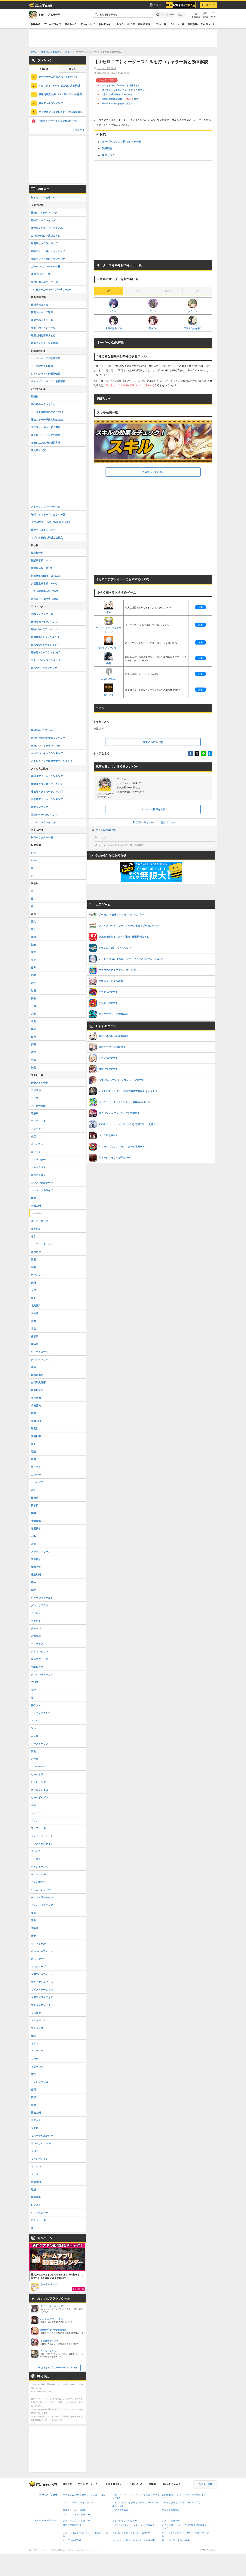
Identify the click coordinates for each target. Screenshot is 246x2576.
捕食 (33, 1935)
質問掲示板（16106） (43, 568)
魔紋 (33, 2035)
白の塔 (131, 24)
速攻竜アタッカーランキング (47, 791)
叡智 (33, 1036)
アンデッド (37, 1128)
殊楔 (33, 1513)
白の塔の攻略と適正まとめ (45, 235)
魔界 (33, 967)
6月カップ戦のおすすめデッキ (117, 94)
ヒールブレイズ (39, 1789)
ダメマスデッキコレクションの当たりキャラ (124, 90)
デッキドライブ (52, 24)
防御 (33, 1920)
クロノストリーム (41, 1359)
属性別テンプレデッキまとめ (47, 228)
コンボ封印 (37, 1482)
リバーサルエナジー (42, 2135)
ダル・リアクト (39, 1605)
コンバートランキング (43, 822)
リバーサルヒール (41, 2143)
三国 (33, 1006)
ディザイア (37, 1643)
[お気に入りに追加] (165, 15)
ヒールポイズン (39, 1797)
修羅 (33, 1029)
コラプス (36, 1467)
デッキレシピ (87, 24)
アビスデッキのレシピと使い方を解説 (59, 85)
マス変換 (36, 2012)
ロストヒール (38, 2220)
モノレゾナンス (39, 2082)
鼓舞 (33, 1459)
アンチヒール (38, 1121)
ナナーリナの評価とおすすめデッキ (58, 76)
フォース (36, 1813)
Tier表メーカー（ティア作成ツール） (51, 289)
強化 (33, 921)
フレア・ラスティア (42, 1843)
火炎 (33, 1282)
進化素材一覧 (38, 450)
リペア (34, 2151)
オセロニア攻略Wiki (106, 830)
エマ (136, 99)
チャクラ (36, 1620)
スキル (102, 837)
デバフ (34, 1682)
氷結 (33, 1805)
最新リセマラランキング (44, 243)
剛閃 (33, 1413)
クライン (192, 306)
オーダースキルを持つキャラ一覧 (121, 141)
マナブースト (38, 2020)
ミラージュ (37, 2066)
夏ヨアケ (153, 323)
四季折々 (36, 1505)
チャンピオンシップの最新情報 (48, 381)
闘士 (33, 929)
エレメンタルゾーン (42, 1182)
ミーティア (37, 2051)
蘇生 (33, 1582)
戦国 (33, 990)
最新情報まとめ (39, 304)
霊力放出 (36, 2197)
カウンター (37, 1274)
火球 (33, 1290)
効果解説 (107, 148)
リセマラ (119, 24)
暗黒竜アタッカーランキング (47, 799)
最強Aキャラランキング (44, 667)
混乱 (33, 1490)
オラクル (36, 1228)
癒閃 (33, 2089)
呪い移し (36, 1736)
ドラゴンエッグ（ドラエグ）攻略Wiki (131, 2532)
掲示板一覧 (37, 552)
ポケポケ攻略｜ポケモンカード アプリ (181, 2502)
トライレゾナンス (41, 1713)
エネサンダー (38, 1159)
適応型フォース (39, 1659)
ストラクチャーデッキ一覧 (45, 506)
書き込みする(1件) (153, 742)
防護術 (34, 1928)
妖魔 (33, 1067)
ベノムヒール (38, 1874)
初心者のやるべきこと (43, 404)
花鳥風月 (36, 1305)
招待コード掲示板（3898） (46, 598)
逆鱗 (33, 1367)
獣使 (33, 944)
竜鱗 (33, 2189)
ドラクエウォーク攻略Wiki (76, 2514)
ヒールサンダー (39, 1782)
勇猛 (33, 1059)
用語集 (34, 396)
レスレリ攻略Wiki (171, 2520)
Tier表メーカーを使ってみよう (117, 103)
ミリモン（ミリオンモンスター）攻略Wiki (133, 2540)
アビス (34, 1098)
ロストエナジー (39, 2212)
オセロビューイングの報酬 (45, 435)
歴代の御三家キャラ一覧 (44, 281)
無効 (33, 2074)
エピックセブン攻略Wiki (124, 2520)
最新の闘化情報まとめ (43, 335)
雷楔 (33, 2097)
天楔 (33, 1690)
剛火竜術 (36, 1397)
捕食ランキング (39, 807)
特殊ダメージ (38, 1705)
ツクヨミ (113, 306)
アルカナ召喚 (38, 1105)
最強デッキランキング (50, 103)
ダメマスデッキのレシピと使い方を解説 (60, 112)
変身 (33, 1912)
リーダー (36, 2174)
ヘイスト (36, 1859)
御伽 (33, 998)
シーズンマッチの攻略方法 (45, 358)
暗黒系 (34, 1113)
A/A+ (34, 860)
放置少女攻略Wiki (72, 2525)
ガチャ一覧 (160, 24)
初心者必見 (144, 24)
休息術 (34, 1336)
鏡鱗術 (34, 1344)
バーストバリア (39, 1743)
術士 (33, 983)
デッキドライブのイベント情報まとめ (121, 85)
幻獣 (33, 975)
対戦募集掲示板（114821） (46, 575)
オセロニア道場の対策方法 (45, 442)
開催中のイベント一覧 (43, 327)
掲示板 (72, 69)
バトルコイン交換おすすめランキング (51, 761)
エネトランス (38, 1167)
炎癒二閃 (36, 1205)
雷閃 (33, 2105)
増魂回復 (36, 1567)
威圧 (33, 1136)
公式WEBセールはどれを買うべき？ (51, 522)
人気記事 (43, 69)
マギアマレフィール (42, 1982)
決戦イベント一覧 (41, 274)
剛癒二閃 (36, 1421)
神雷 (33, 1543)
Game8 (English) (171, 2484)
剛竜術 (34, 1428)
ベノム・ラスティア (42, 1905)
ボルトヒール (38, 1943)
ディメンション (39, 1651)
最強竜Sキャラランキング (45, 652)
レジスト (36, 2205)
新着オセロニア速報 (42, 312)
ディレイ (36, 1613)
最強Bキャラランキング (44, 730)
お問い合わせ (136, 2484)
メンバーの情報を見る (153, 809)
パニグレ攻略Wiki (72, 2540)
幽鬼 (33, 1021)
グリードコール (39, 1351)
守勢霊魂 (36, 1520)
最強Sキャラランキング (44, 212)
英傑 (33, 1044)
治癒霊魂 (36, 1636)
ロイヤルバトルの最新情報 (45, 373)
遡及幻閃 (36, 1574)
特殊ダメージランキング (44, 814)
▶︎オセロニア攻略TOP (43, 197)
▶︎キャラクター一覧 (42, 837)
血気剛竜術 (37, 1390)
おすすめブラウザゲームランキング (59, 2367)
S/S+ (33, 852)
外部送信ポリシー (115, 2484)
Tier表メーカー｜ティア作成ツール (57, 120)
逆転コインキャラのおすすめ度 (48, 514)
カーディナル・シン (42, 1244)
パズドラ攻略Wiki (121, 2510)
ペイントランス (39, 1866)
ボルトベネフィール (42, 1951)
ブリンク (36, 1820)
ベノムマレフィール (42, 1889)
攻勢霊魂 (36, 1405)
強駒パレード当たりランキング (48, 258)
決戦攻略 (193, 24)
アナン (153, 306)
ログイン (208, 5)
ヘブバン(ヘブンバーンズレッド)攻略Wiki (133, 2525)
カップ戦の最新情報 (42, 366)
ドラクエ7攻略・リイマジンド (78, 2502)
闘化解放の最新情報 (112, 99)
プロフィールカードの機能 (45, 427)
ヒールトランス (39, 1774)
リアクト (36, 2120)
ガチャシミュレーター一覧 (45, 266)
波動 (33, 1751)
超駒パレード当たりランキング (48, 251)
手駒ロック (37, 1666)
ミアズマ (36, 2043)
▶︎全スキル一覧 (39, 1082)
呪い (33, 1728)
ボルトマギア (38, 1959)
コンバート (37, 1474)
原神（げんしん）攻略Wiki (76, 2520)
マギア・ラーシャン (42, 1989)
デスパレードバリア (42, 1674)
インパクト (37, 1144)
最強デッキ (104, 24)
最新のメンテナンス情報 (44, 343)
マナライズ (37, 2028)
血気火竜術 (37, 1374)
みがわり (36, 2058)
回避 (33, 1259)
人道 (33, 1013)
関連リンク (108, 155)
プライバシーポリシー (89, 2484)
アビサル (36, 1090)
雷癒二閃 (36, 2112)
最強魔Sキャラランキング (45, 644)
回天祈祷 (36, 1251)
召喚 (33, 1536)
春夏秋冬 (36, 1528)
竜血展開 (36, 2181)
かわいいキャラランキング (45, 745)
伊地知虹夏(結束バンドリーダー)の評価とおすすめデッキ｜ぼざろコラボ (62, 94)
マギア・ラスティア (42, 1997)
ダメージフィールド (42, 1597)
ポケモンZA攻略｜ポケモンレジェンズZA (84, 2495)
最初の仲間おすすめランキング (48, 738)
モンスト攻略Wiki (171, 2510)
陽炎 (33, 1298)
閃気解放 (36, 1559)
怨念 (33, 1236)
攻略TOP (35, 24)
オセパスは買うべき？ (43, 529)
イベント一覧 (177, 24)
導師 (33, 936)
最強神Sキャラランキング (45, 637)
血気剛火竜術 (38, 1382)
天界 (33, 960)
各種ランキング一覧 (42, 614)
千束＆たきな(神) (192, 323)
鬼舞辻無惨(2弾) (113, 323)
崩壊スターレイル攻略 (74, 2510)
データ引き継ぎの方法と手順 (47, 412)
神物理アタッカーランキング (47, 776)
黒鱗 (33, 1451)
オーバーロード (39, 1221)
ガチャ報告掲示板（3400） (46, 591)
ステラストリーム (41, 1551)
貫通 (33, 1321)
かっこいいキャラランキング (47, 753)
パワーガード (38, 1766)
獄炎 (33, 1444)
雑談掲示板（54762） (43, 560)
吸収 (33, 1328)
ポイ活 (155, 5)
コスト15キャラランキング (45, 660)
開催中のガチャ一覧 (42, 320)
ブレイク (36, 1851)
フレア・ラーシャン (42, 1836)
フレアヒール (38, 1828)
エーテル (36, 1151)
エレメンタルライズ (42, 1190)
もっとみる (78, 129)
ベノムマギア (38, 1882)
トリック (36, 1720)
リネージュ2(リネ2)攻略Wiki (176, 2540)
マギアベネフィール (42, 1974)
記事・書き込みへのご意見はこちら (153, 822)
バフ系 (34, 1759)
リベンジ (36, 2166)
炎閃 (33, 1198)
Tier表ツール (208, 24)
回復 (33, 1267)
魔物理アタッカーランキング (47, 783)
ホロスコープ (38, 1966)
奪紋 (33, 1590)
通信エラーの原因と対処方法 (47, 419)
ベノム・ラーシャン (42, 1897)
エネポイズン (38, 1175)
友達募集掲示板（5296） (44, 583)
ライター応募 (205, 2484)
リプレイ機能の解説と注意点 (47, 537)
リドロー (36, 2128)
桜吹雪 (34, 1497)
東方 (33, 952)
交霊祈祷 (36, 1436)
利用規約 (67, 2484)
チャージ (36, 1628)
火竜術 (34, 1313)
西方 (33, 1052)
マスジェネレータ (41, 2005)
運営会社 (153, 2484)
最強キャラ (71, 24)
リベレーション (39, 2158)
